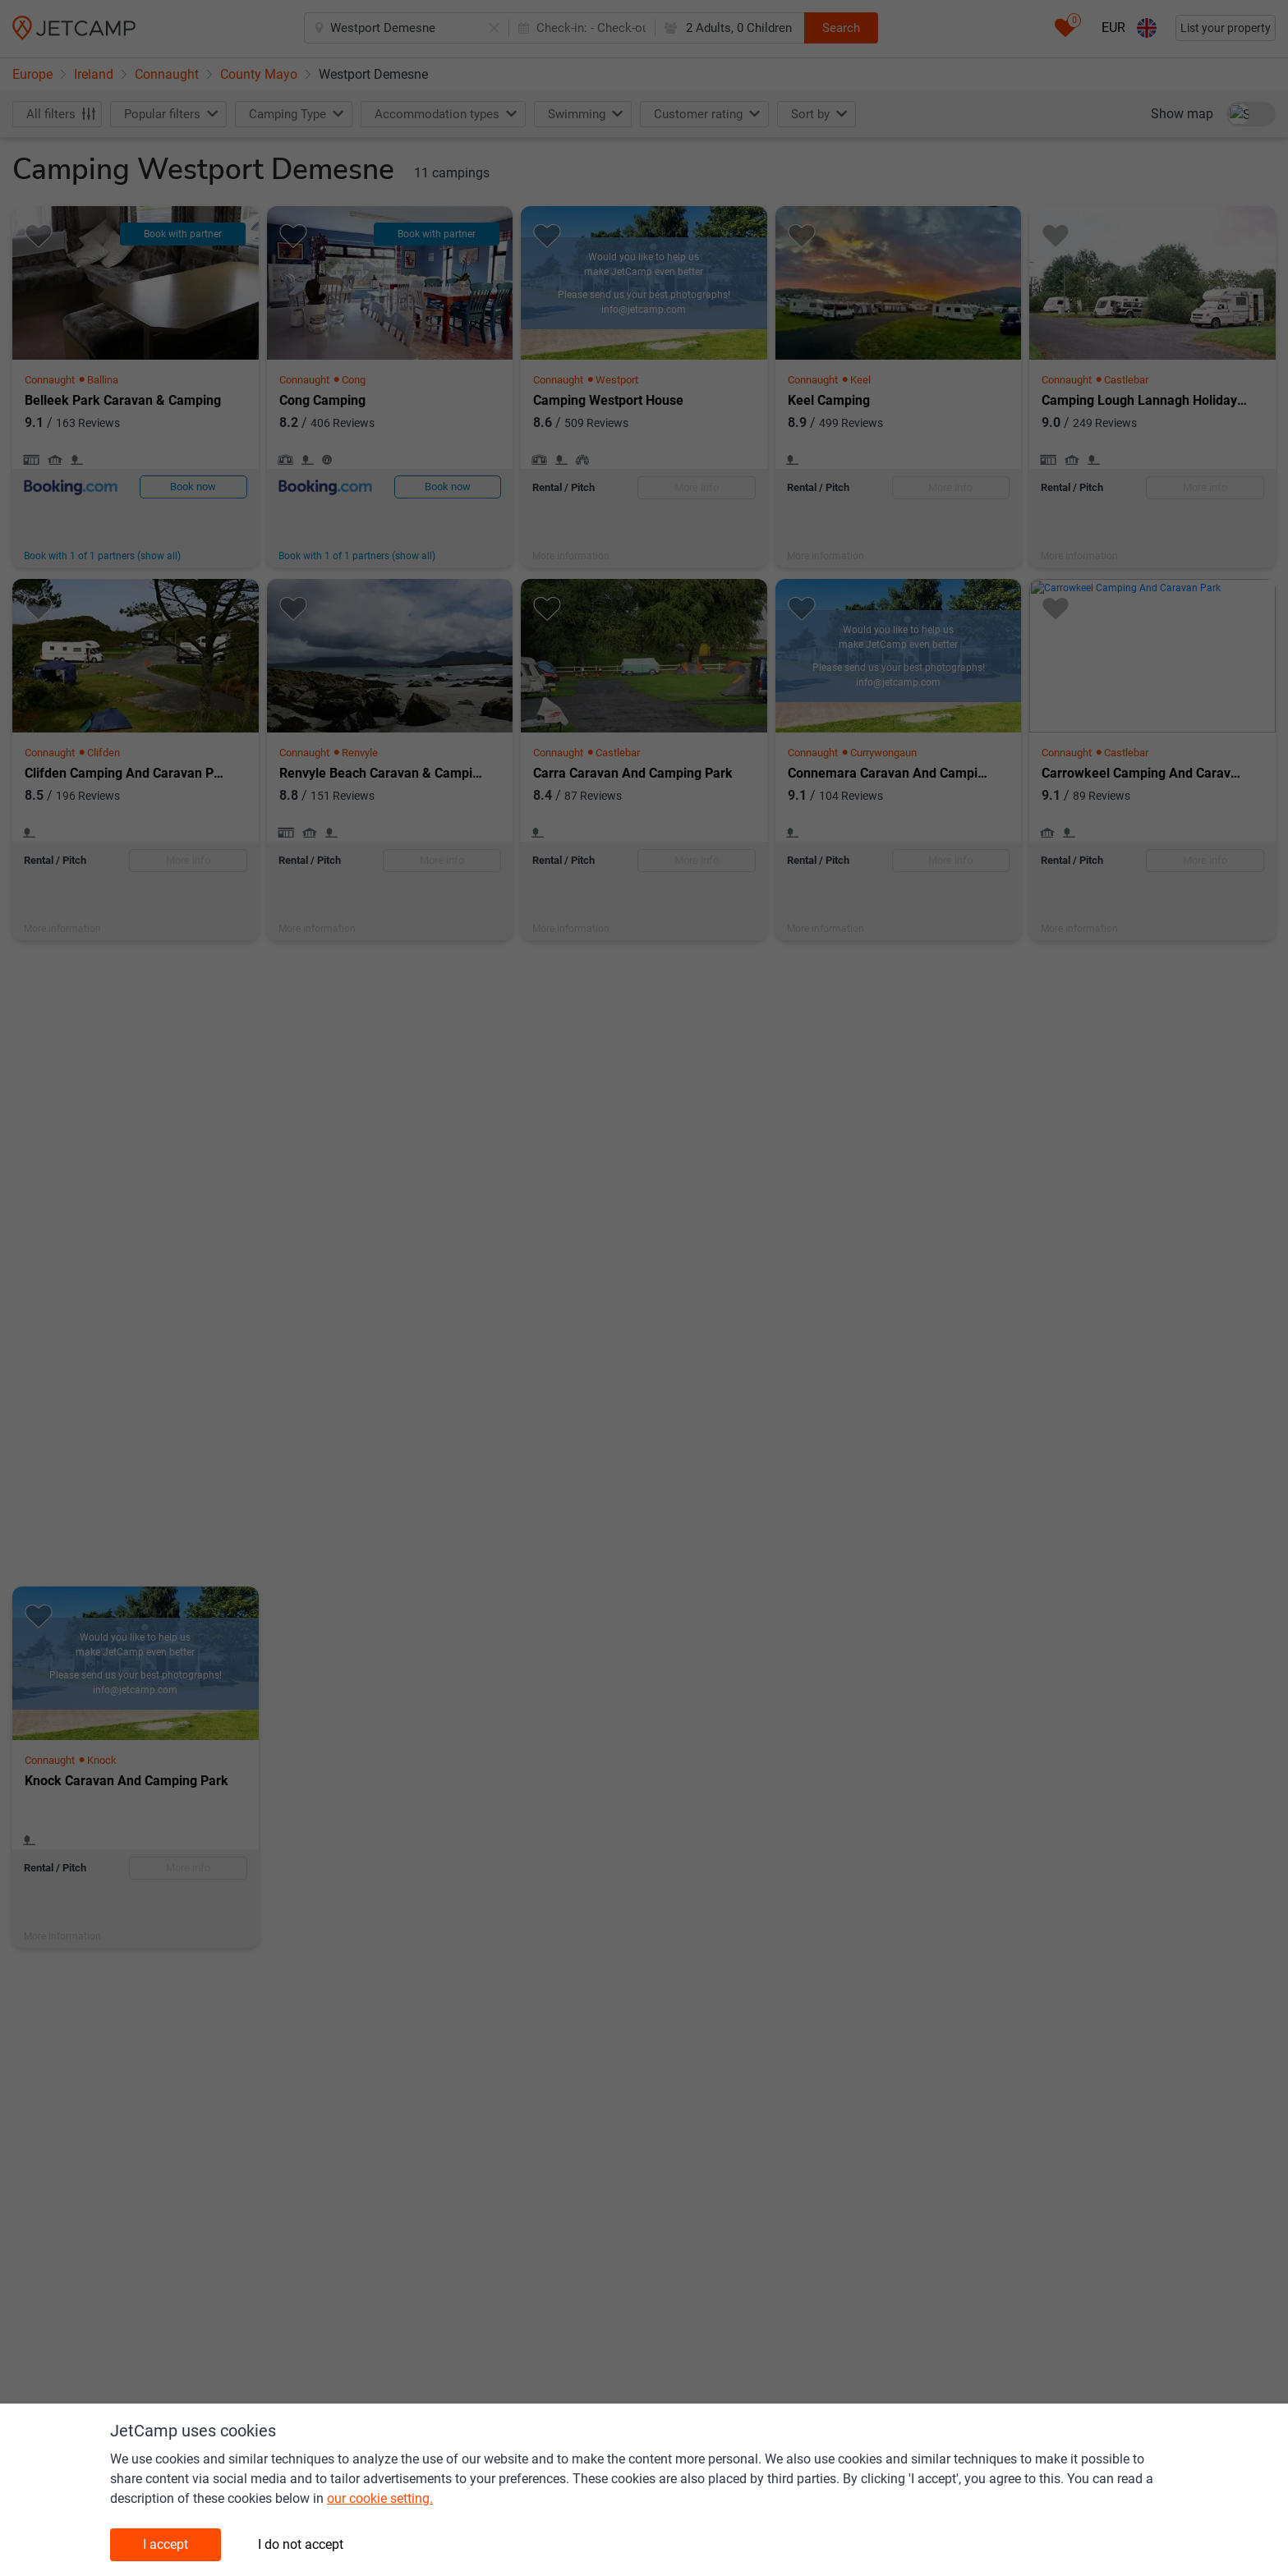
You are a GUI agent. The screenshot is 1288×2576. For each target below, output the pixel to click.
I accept (165, 2544)
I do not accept (300, 2544)
